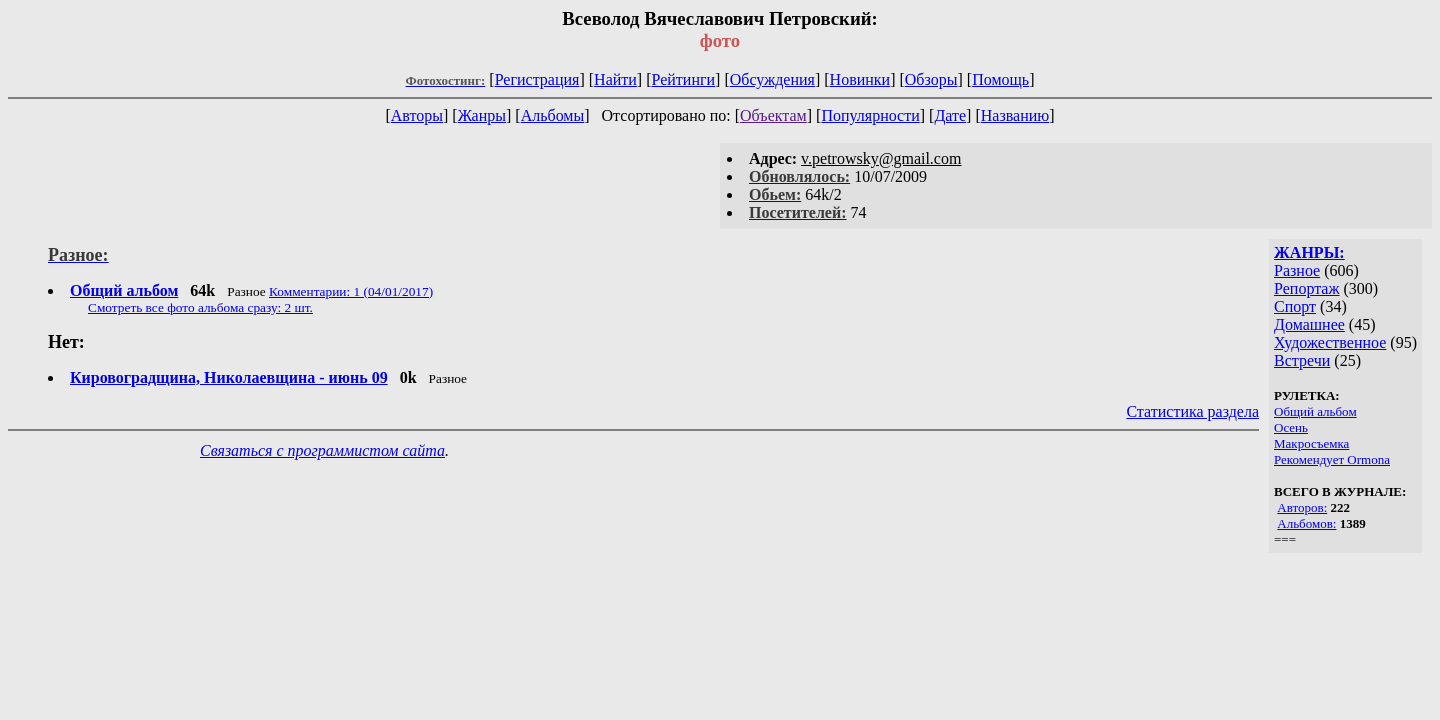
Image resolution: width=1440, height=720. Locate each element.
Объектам (773, 115)
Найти (615, 79)
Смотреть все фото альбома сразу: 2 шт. (200, 307)
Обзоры (931, 79)
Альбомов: (1306, 523)
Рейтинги (684, 79)
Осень (1291, 427)
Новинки (860, 79)
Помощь (1000, 79)
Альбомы (553, 115)
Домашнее (1309, 324)
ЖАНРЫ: (1309, 252)
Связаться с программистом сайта (322, 450)
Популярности (870, 115)
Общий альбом (1315, 411)
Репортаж (1306, 288)
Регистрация (537, 79)
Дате (950, 115)
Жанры (482, 115)
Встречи (1302, 360)
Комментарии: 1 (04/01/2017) (351, 291)
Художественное (1330, 342)
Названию (1015, 115)
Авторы (417, 115)
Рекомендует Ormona (1332, 459)
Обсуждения (772, 79)
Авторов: (1302, 507)
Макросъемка (1311, 443)
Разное (1297, 270)
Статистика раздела (1192, 411)
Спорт (1295, 306)
